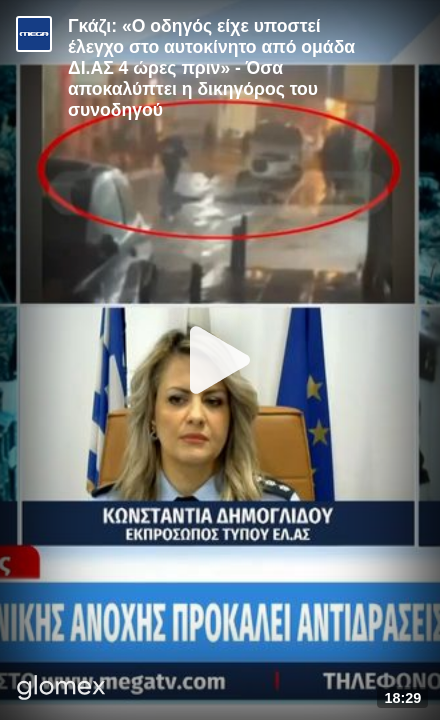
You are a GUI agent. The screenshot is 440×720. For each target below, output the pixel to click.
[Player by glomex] (61, 689)
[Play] (220, 360)
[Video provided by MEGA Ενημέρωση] (34, 34)
